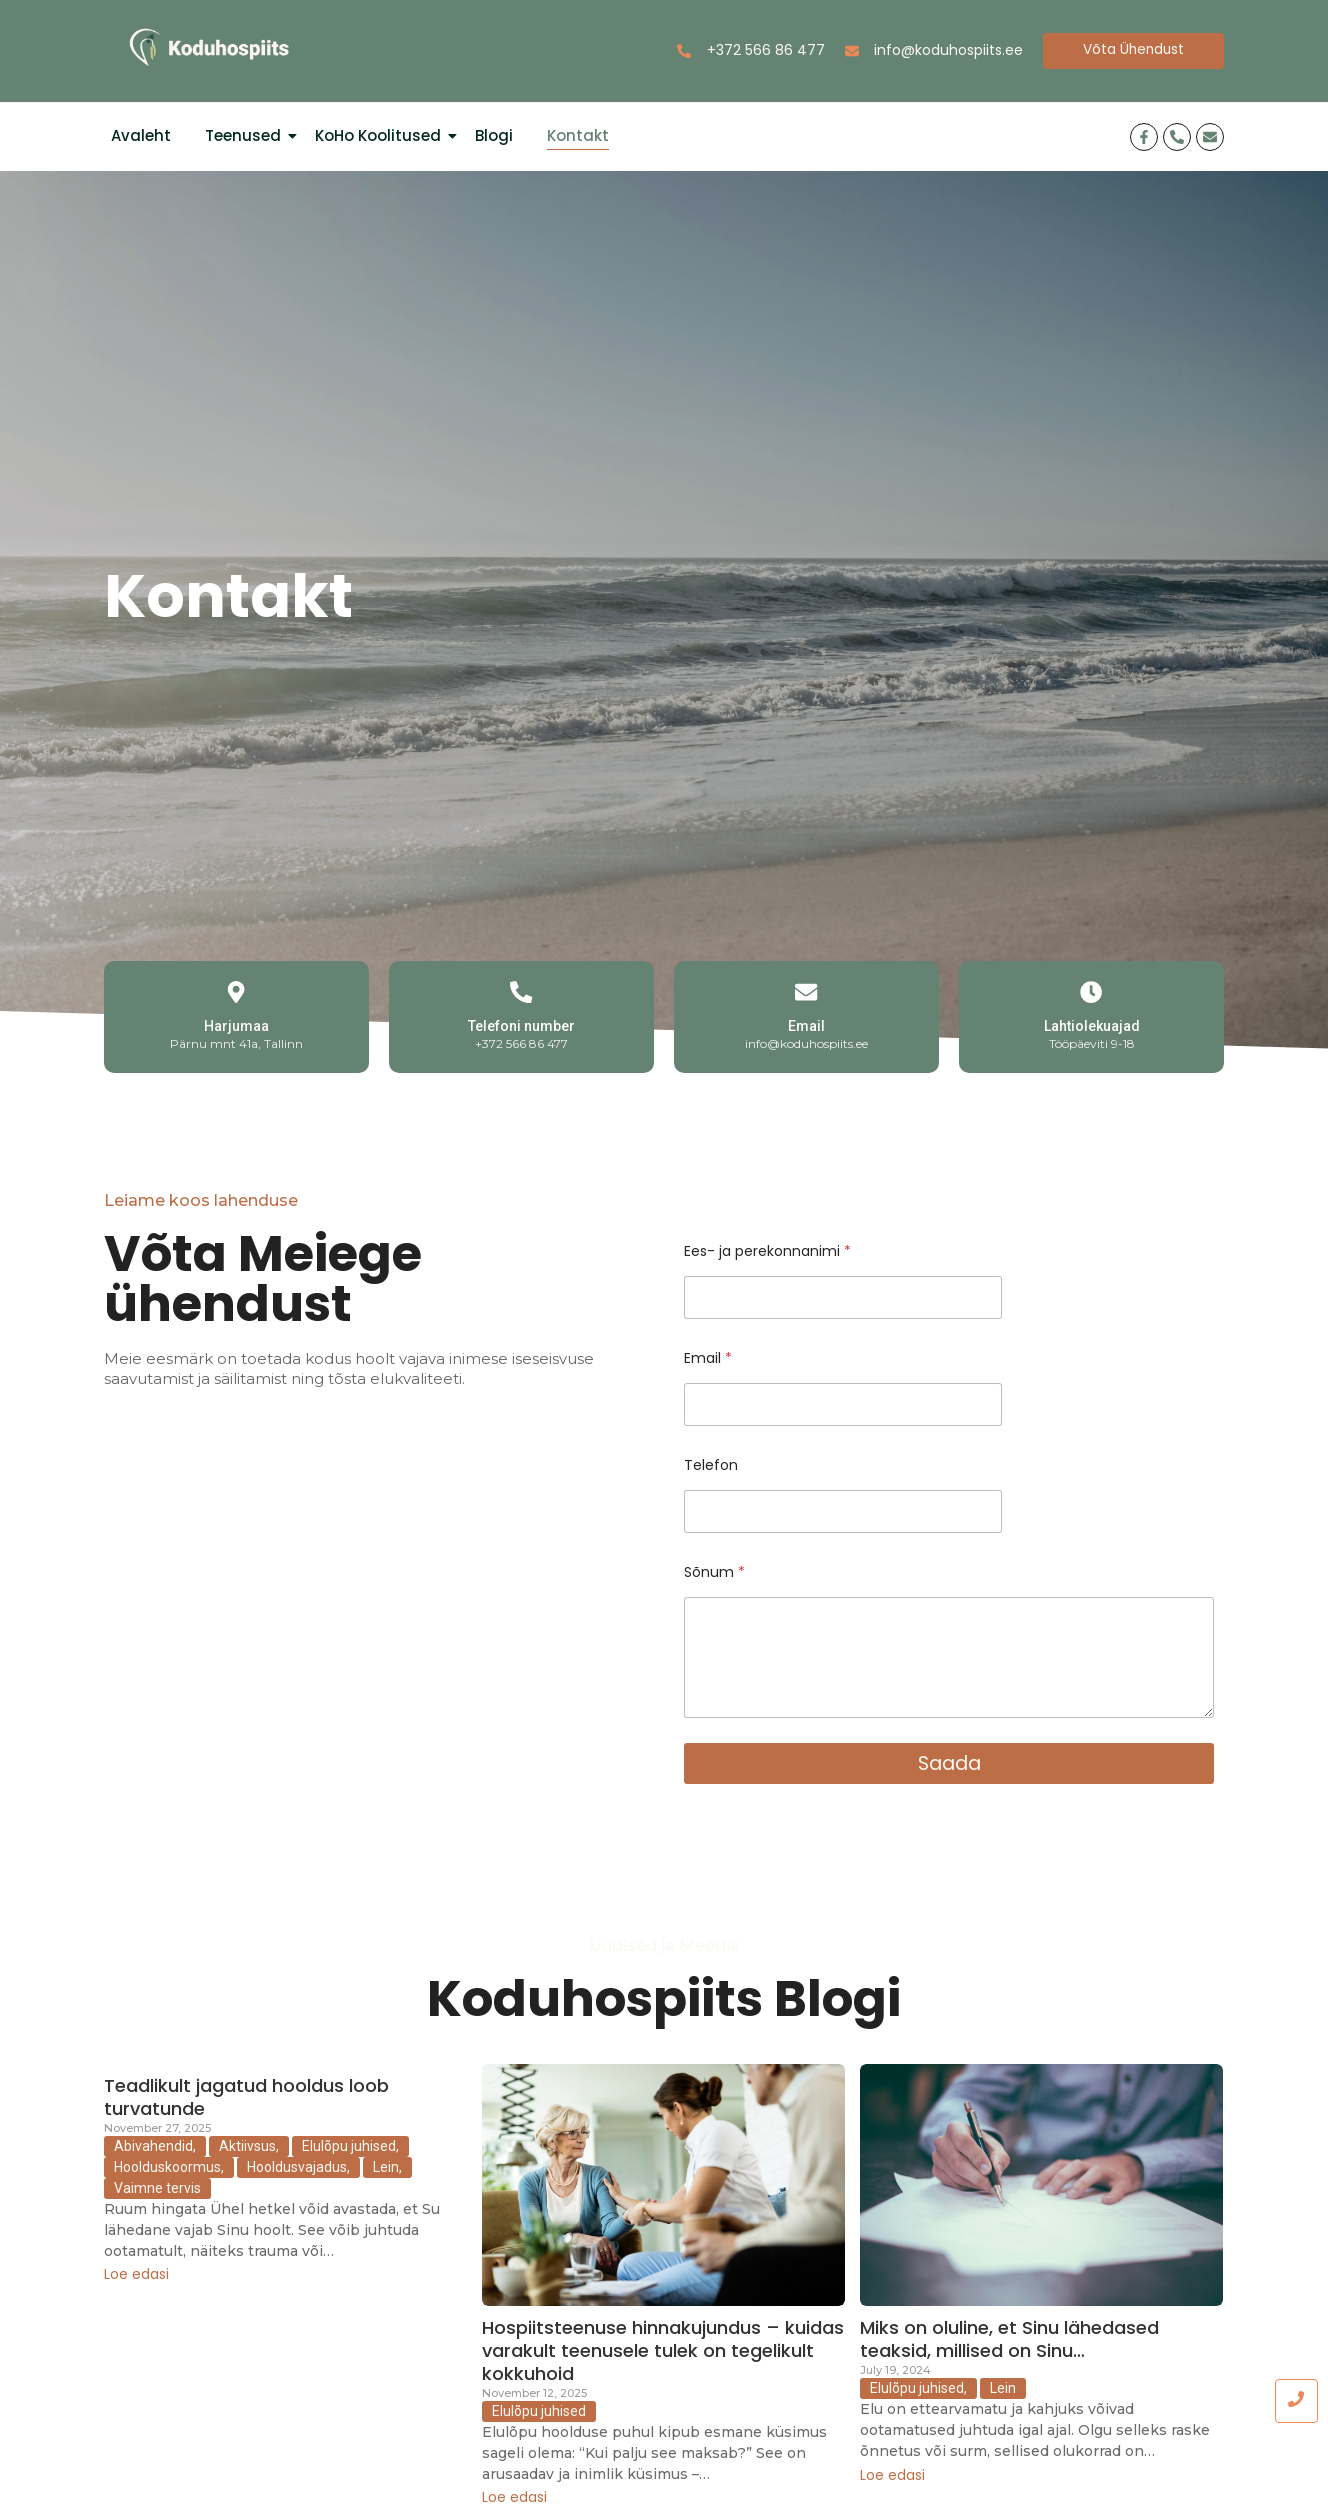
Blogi (494, 135)
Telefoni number (521, 1026)
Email (806, 1026)
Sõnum (714, 1572)
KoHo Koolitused (381, 135)
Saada (949, 1762)
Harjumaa (236, 1026)
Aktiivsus (249, 2146)
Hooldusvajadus (298, 2167)
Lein (387, 2167)
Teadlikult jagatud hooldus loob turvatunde (246, 2096)
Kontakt (578, 135)
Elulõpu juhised (350, 2146)
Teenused (246, 135)
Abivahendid (155, 2146)
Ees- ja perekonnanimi (767, 1251)
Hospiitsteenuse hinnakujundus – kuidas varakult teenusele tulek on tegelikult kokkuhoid (663, 2349)
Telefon (711, 1465)
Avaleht (141, 135)
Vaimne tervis (157, 2188)
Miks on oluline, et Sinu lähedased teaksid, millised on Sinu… (1009, 2339)
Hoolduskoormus (169, 2167)
